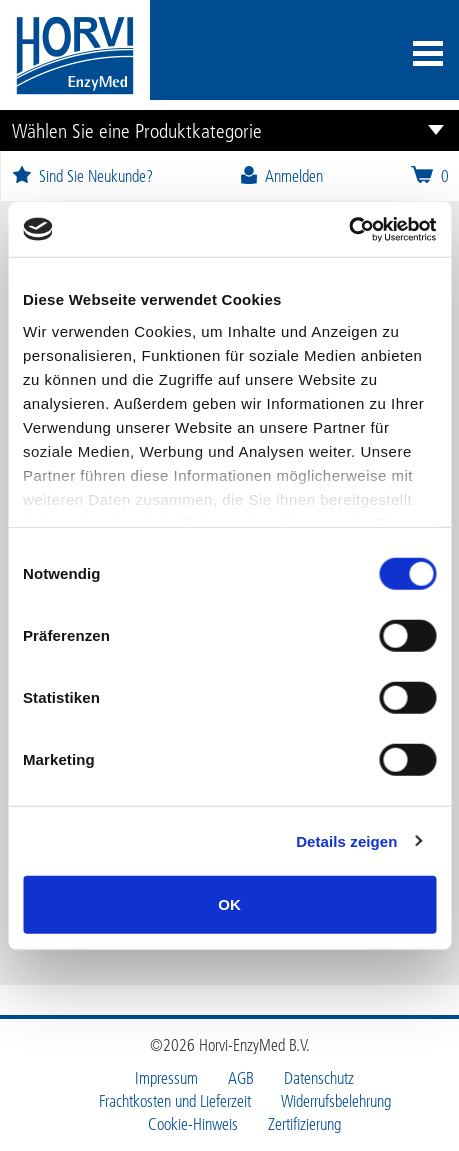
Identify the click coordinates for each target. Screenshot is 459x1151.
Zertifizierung (304, 1124)
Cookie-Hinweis (193, 1124)
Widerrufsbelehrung (336, 1101)
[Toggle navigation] (428, 56)
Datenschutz (319, 1078)
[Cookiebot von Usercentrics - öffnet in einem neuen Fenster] (348, 229)
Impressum (166, 1078)
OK (229, 904)
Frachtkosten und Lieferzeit (175, 1101)
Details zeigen (346, 840)
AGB (241, 1078)
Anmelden (281, 175)
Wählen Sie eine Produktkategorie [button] (137, 130)
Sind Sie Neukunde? (82, 175)
